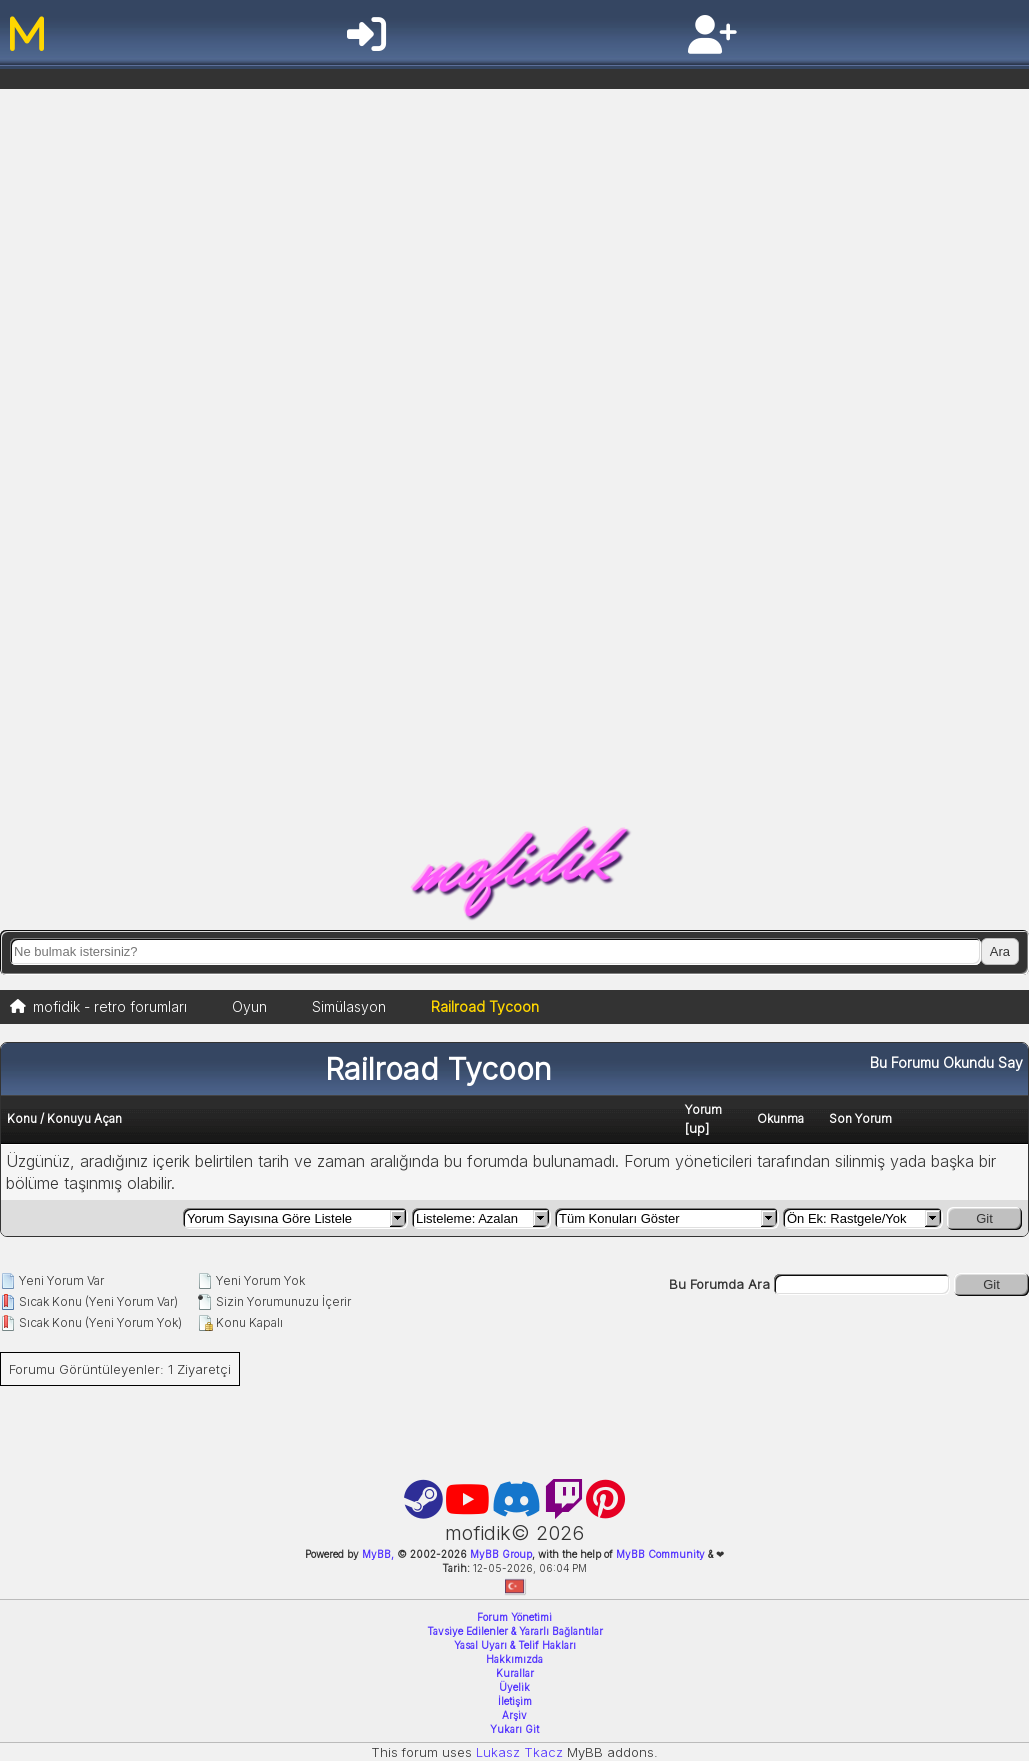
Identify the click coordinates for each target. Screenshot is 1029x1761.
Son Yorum (860, 1118)
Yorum (703, 1109)
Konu (22, 1118)
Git (984, 1218)
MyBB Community (660, 1554)
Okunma (780, 1118)
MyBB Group (499, 1554)
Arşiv (514, 1715)
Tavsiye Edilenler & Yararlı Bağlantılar (515, 1631)
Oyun (249, 1006)
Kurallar (515, 1673)
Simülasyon (349, 1006)
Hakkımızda (514, 1659)
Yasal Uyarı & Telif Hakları (515, 1645)
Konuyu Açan (84, 1118)
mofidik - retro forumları (110, 1006)
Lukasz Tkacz (519, 1752)
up (697, 1128)
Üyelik (514, 1687)
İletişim (515, 1701)
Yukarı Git (514, 1729)
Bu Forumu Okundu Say (946, 1062)
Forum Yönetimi (514, 1617)
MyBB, (378, 1554)
